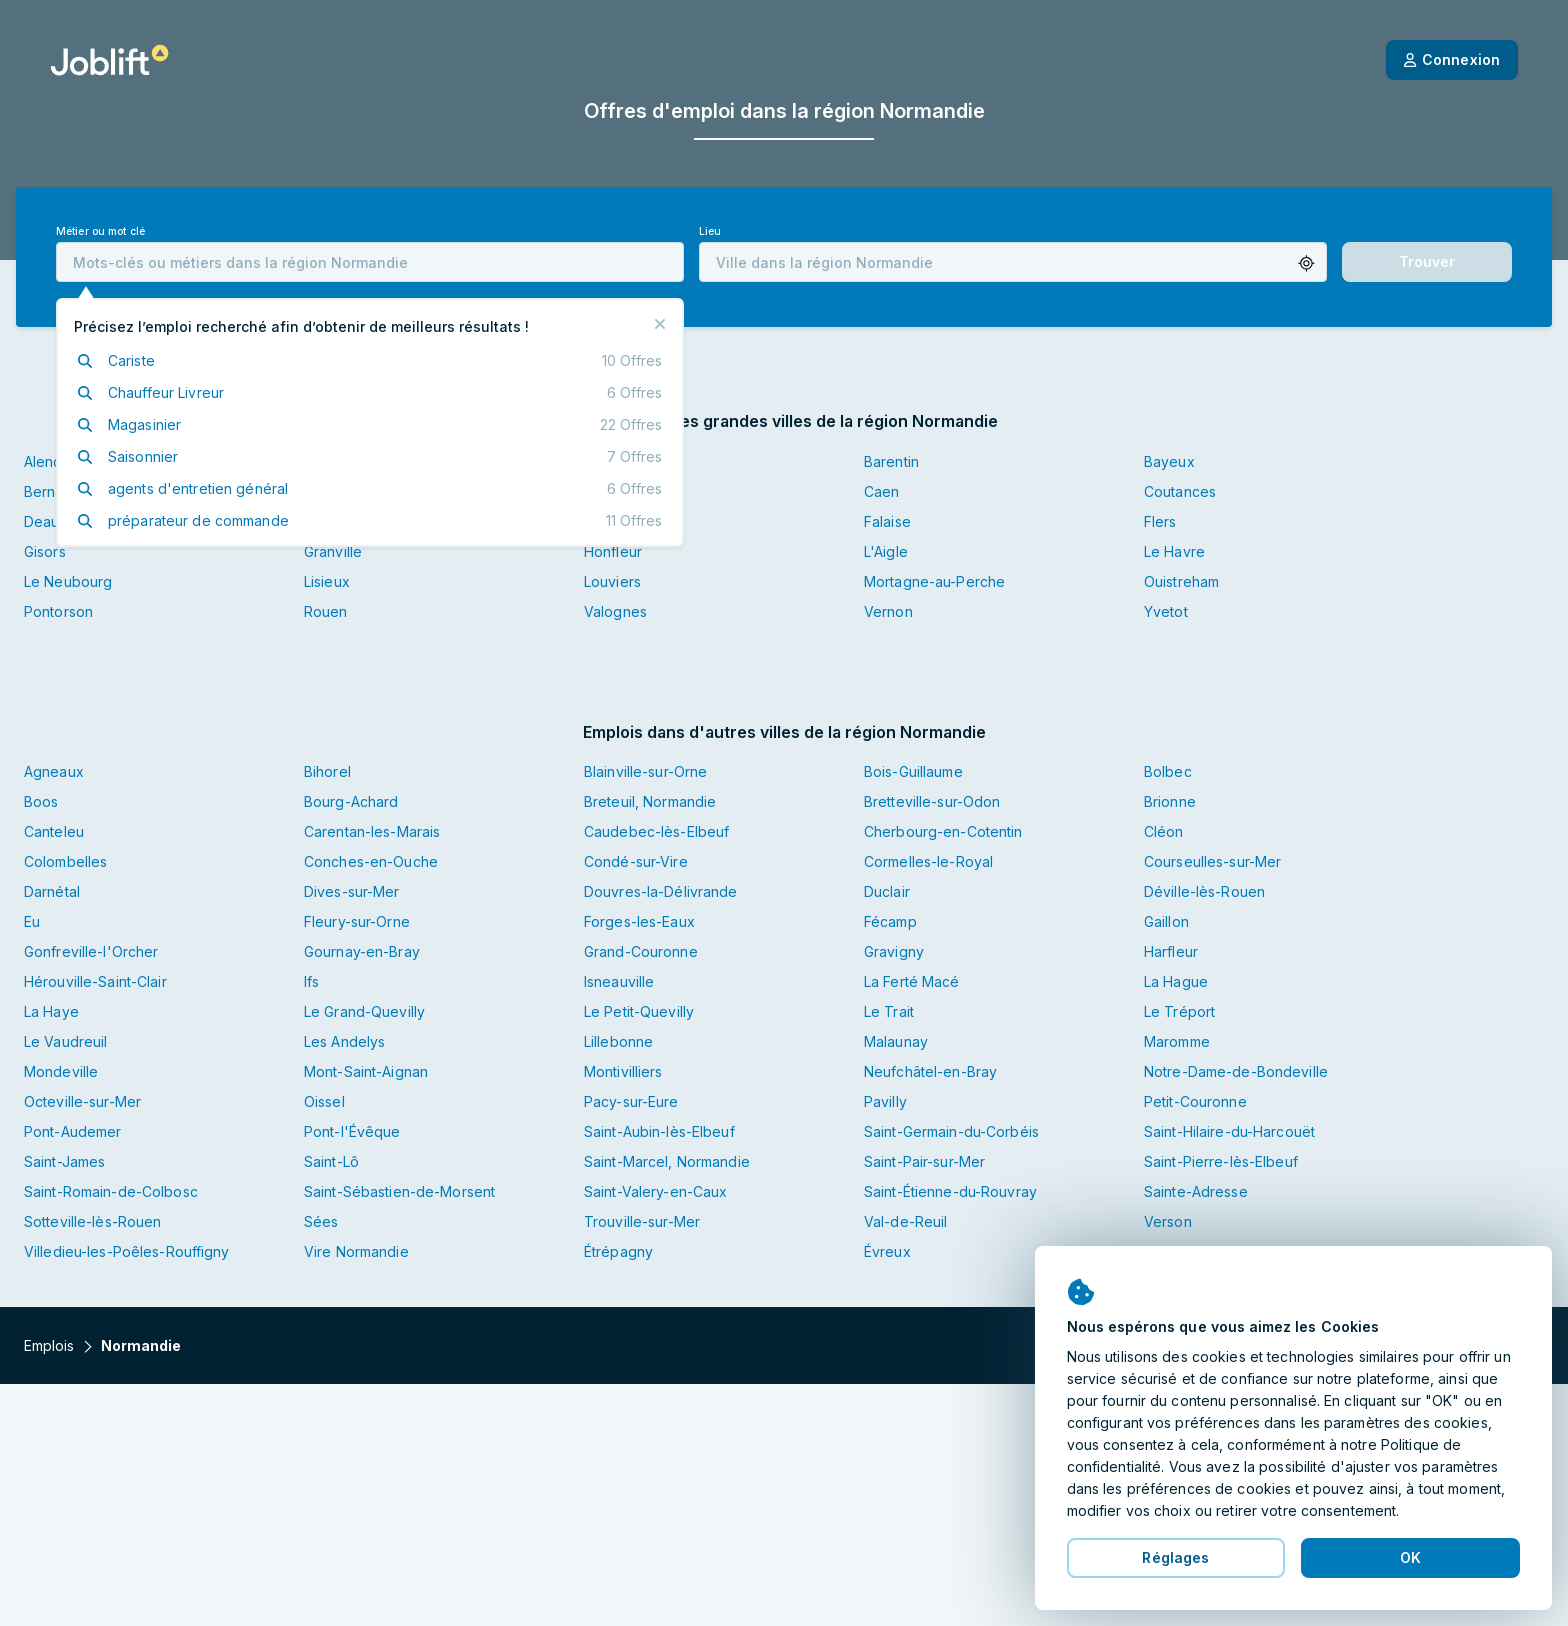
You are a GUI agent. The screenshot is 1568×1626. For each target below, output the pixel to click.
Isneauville (619, 981)
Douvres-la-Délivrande (661, 891)
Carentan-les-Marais (372, 831)
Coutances (1180, 491)
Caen (881, 491)
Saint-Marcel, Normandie (667, 1161)
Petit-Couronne (1195, 1101)
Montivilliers (623, 1071)
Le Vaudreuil (65, 1041)
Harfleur (1171, 951)
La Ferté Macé (912, 981)
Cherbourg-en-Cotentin (943, 831)
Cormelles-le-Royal (928, 861)
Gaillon (1166, 921)
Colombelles (65, 861)
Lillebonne (618, 1041)
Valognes (615, 611)
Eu (32, 921)
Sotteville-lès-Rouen (92, 1221)
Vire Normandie (356, 1251)
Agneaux (54, 771)
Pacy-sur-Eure (631, 1101)
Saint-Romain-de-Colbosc (111, 1191)
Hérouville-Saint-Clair (95, 981)
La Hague (1176, 981)
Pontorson (58, 611)
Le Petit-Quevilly (639, 1011)
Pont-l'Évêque (352, 1131)
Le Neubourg (68, 581)
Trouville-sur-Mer (642, 1221)
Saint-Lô (331, 1161)
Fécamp (890, 921)
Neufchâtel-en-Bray (930, 1071)
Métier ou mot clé (100, 231)
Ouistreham (1181, 581)
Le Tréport (1179, 1011)
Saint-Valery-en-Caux (655, 1191)
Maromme (1177, 1041)
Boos (41, 801)
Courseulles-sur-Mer (1212, 861)
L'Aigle (886, 551)
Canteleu (54, 831)
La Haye (51, 1011)
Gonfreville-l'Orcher (91, 951)
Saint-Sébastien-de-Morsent (399, 1191)
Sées (321, 1221)
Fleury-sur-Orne (357, 921)
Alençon (51, 461)
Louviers (612, 581)
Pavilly (885, 1101)
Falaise (887, 521)
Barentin (891, 461)
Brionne (1170, 801)
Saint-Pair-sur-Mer (924, 1161)
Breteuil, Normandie (650, 801)
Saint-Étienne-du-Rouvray (950, 1191)
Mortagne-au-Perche (934, 581)
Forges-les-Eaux (639, 921)
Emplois (49, 1345)
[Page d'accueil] (109, 60)
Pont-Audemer (72, 1131)
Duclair (887, 891)
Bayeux (1169, 461)
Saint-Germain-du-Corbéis (951, 1131)
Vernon (888, 611)
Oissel (324, 1101)
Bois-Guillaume (913, 771)
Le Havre (1174, 551)
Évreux (887, 1251)
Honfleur (613, 551)
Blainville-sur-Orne (645, 771)
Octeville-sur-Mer (82, 1101)
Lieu (710, 231)
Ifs (311, 981)
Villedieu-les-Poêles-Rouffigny (127, 1251)
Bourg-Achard (351, 801)
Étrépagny (618, 1251)
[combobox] (370, 262)
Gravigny (894, 951)
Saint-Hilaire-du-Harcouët (1229, 1131)
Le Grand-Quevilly (364, 1011)
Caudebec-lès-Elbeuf (656, 831)
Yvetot (1166, 611)
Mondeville (61, 1071)
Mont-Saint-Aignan (366, 1071)
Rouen (326, 611)
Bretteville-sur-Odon (932, 801)
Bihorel (327, 771)
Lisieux (327, 581)
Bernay (48, 491)
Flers (1160, 521)
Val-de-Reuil (905, 1221)
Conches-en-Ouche (371, 861)
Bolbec (1168, 771)
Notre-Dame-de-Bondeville (1236, 1071)
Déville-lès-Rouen (1204, 891)
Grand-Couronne (641, 951)
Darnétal (52, 891)
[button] (1306, 263)
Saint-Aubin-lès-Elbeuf (659, 1131)
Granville (333, 551)
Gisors (45, 551)
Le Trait (889, 1011)
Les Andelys (344, 1041)
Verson (1168, 1221)
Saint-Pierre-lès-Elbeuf (1221, 1161)
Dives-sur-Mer (352, 891)
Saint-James (64, 1161)
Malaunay (896, 1041)
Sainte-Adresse (1196, 1191)
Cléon (1164, 831)
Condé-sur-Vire (636, 861)
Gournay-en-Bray (362, 951)
